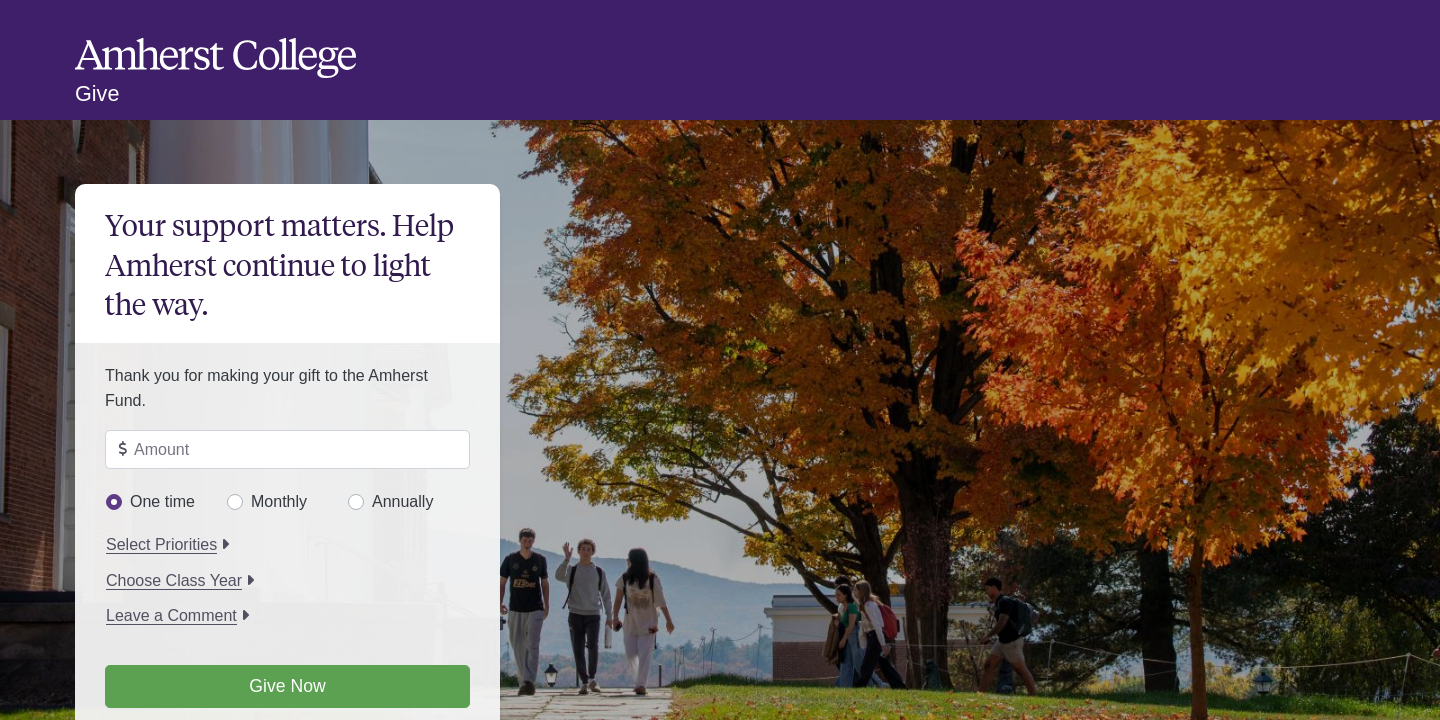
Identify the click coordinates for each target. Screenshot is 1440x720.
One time (162, 501)
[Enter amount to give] (287, 450)
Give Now (287, 686)
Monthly (279, 501)
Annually (402, 501)
